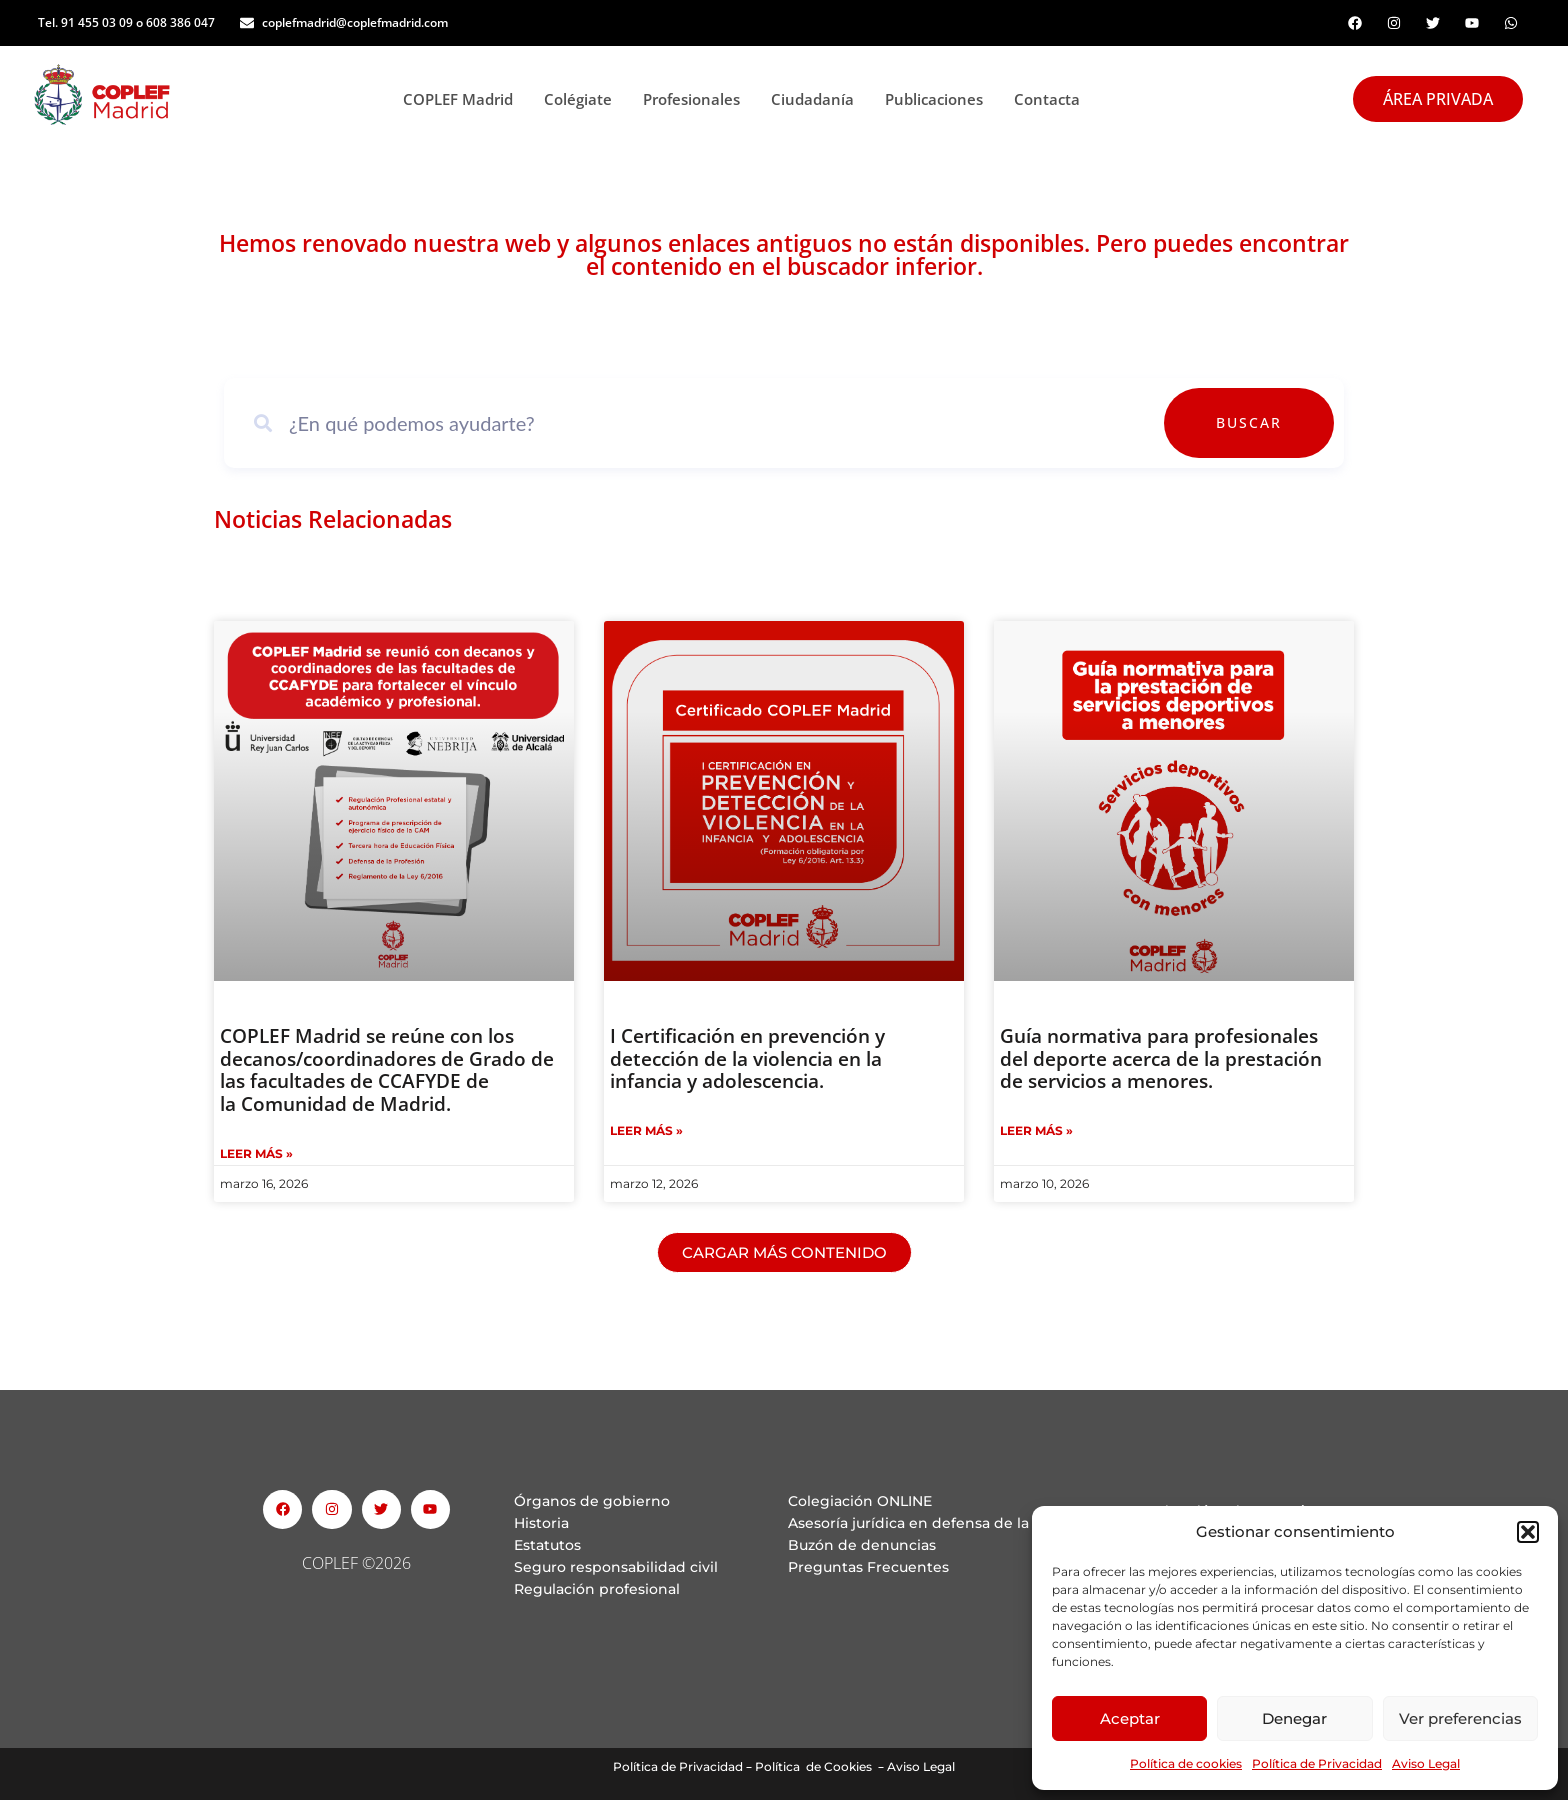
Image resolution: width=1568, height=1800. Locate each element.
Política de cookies (1186, 1763)
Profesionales (697, 99)
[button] (1528, 1532)
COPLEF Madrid (463, 99)
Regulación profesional (597, 1589)
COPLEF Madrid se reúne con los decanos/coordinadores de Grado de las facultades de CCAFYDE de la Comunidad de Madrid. (387, 1070)
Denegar (1294, 1718)
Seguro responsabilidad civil (616, 1567)
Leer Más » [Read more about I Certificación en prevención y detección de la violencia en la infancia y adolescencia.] (646, 1130)
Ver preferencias (1460, 1718)
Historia (541, 1523)
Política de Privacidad (1317, 1763)
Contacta (1047, 99)
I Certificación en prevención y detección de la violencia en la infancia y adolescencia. (747, 1059)
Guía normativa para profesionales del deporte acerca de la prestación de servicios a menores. (1161, 1059)
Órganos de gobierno (592, 1501)
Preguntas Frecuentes (868, 1567)
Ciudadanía (818, 99)
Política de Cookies (813, 1766)
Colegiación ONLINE (860, 1501)
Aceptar (1130, 1718)
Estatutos (547, 1545)
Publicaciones (939, 99)
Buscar (1276, 422)
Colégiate (583, 99)
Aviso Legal (1426, 1763)
